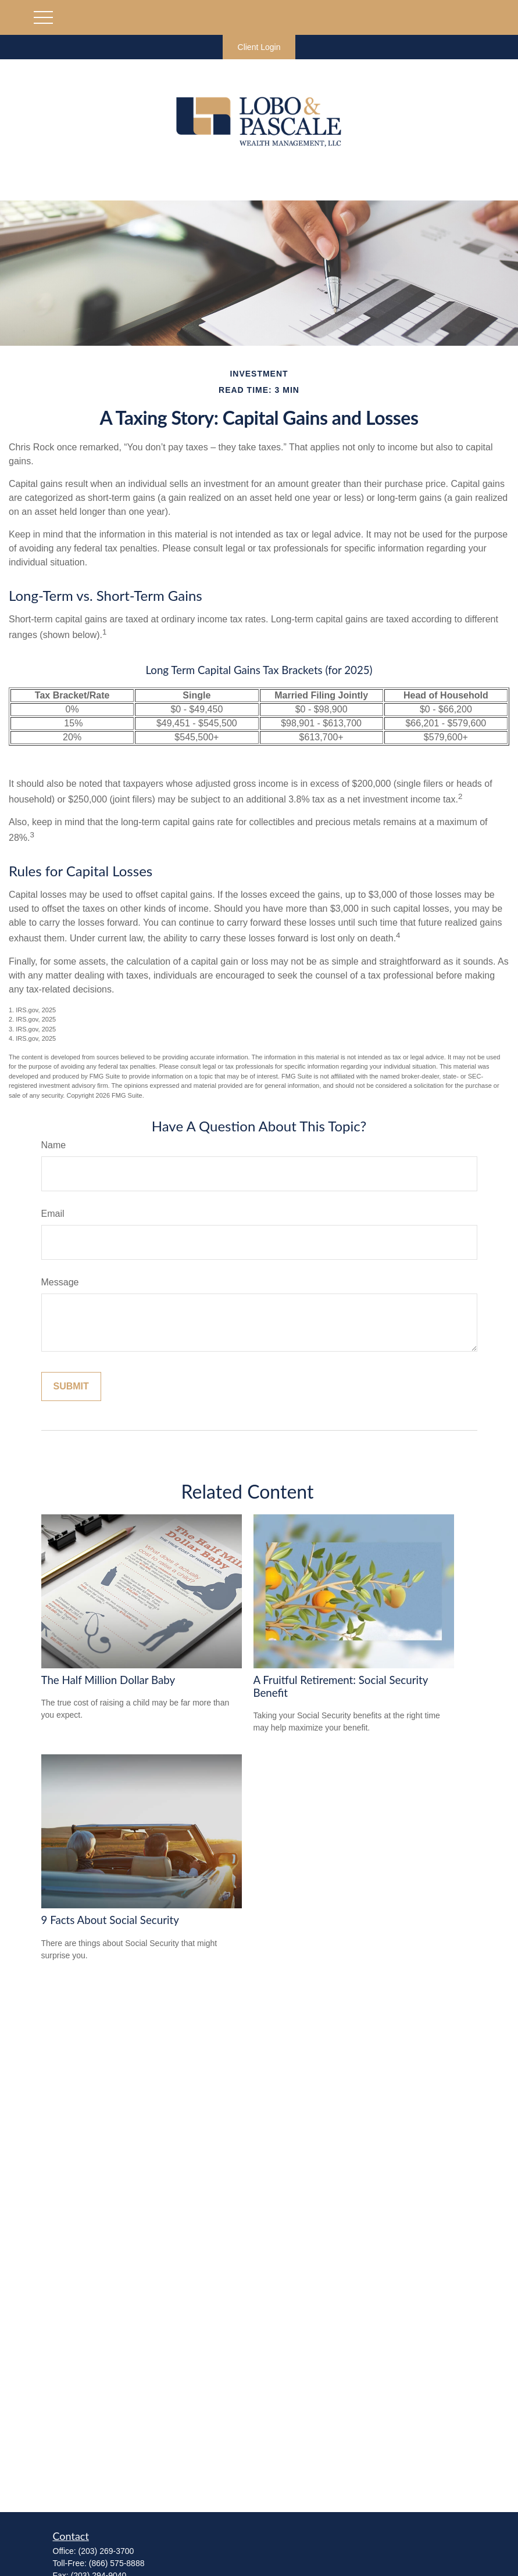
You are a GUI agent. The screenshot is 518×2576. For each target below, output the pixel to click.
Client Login (259, 47)
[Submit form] (71, 1386)
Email (53, 1214)
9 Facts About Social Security (110, 1920)
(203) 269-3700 (106, 2551)
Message (60, 1282)
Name (53, 1145)
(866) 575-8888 (117, 2563)
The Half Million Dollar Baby (108, 1680)
